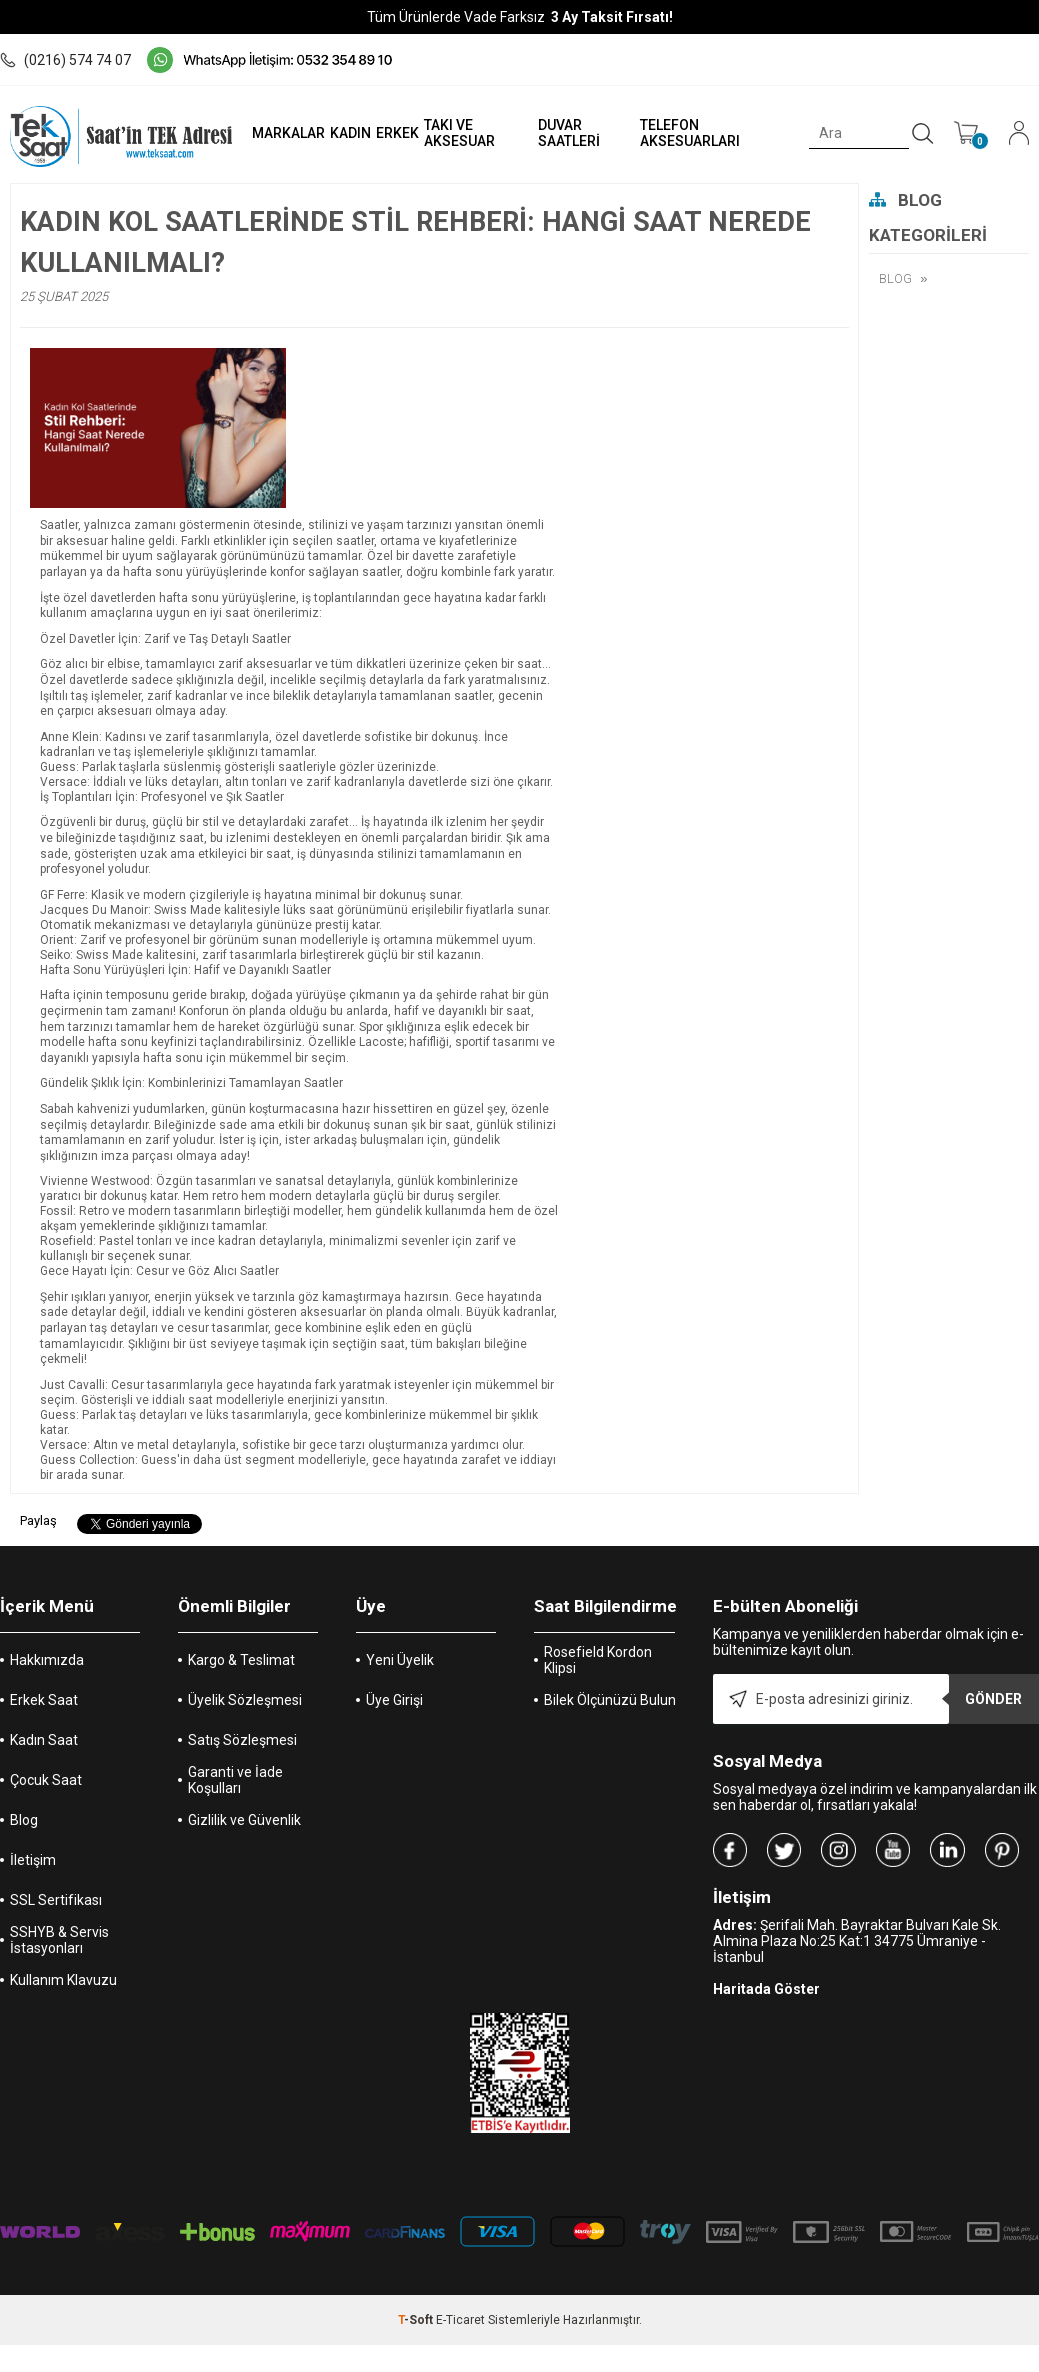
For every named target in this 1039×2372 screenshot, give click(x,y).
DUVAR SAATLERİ (568, 133)
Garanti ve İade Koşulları (235, 1780)
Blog (24, 1820)
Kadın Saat (44, 1740)
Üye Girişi (394, 1700)
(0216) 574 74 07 (65, 60)
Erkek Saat (44, 1700)
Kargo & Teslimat (241, 1660)
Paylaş (38, 1520)
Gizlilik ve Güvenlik (244, 1820)
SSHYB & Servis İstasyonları (59, 1940)
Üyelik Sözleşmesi (245, 1700)
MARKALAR (286, 133)
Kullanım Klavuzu (63, 1980)
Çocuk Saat (46, 1780)
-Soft (417, 2320)
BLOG (895, 278)
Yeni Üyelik (400, 1660)
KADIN (348, 133)
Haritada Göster (766, 1989)
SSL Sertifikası (56, 1900)
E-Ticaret (460, 2320)
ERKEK (395, 133)
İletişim (33, 1860)
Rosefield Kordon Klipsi (598, 1660)
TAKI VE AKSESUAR (457, 133)
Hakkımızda (47, 1660)
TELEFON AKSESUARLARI (689, 133)
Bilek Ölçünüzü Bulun (610, 1700)
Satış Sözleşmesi (242, 1740)
